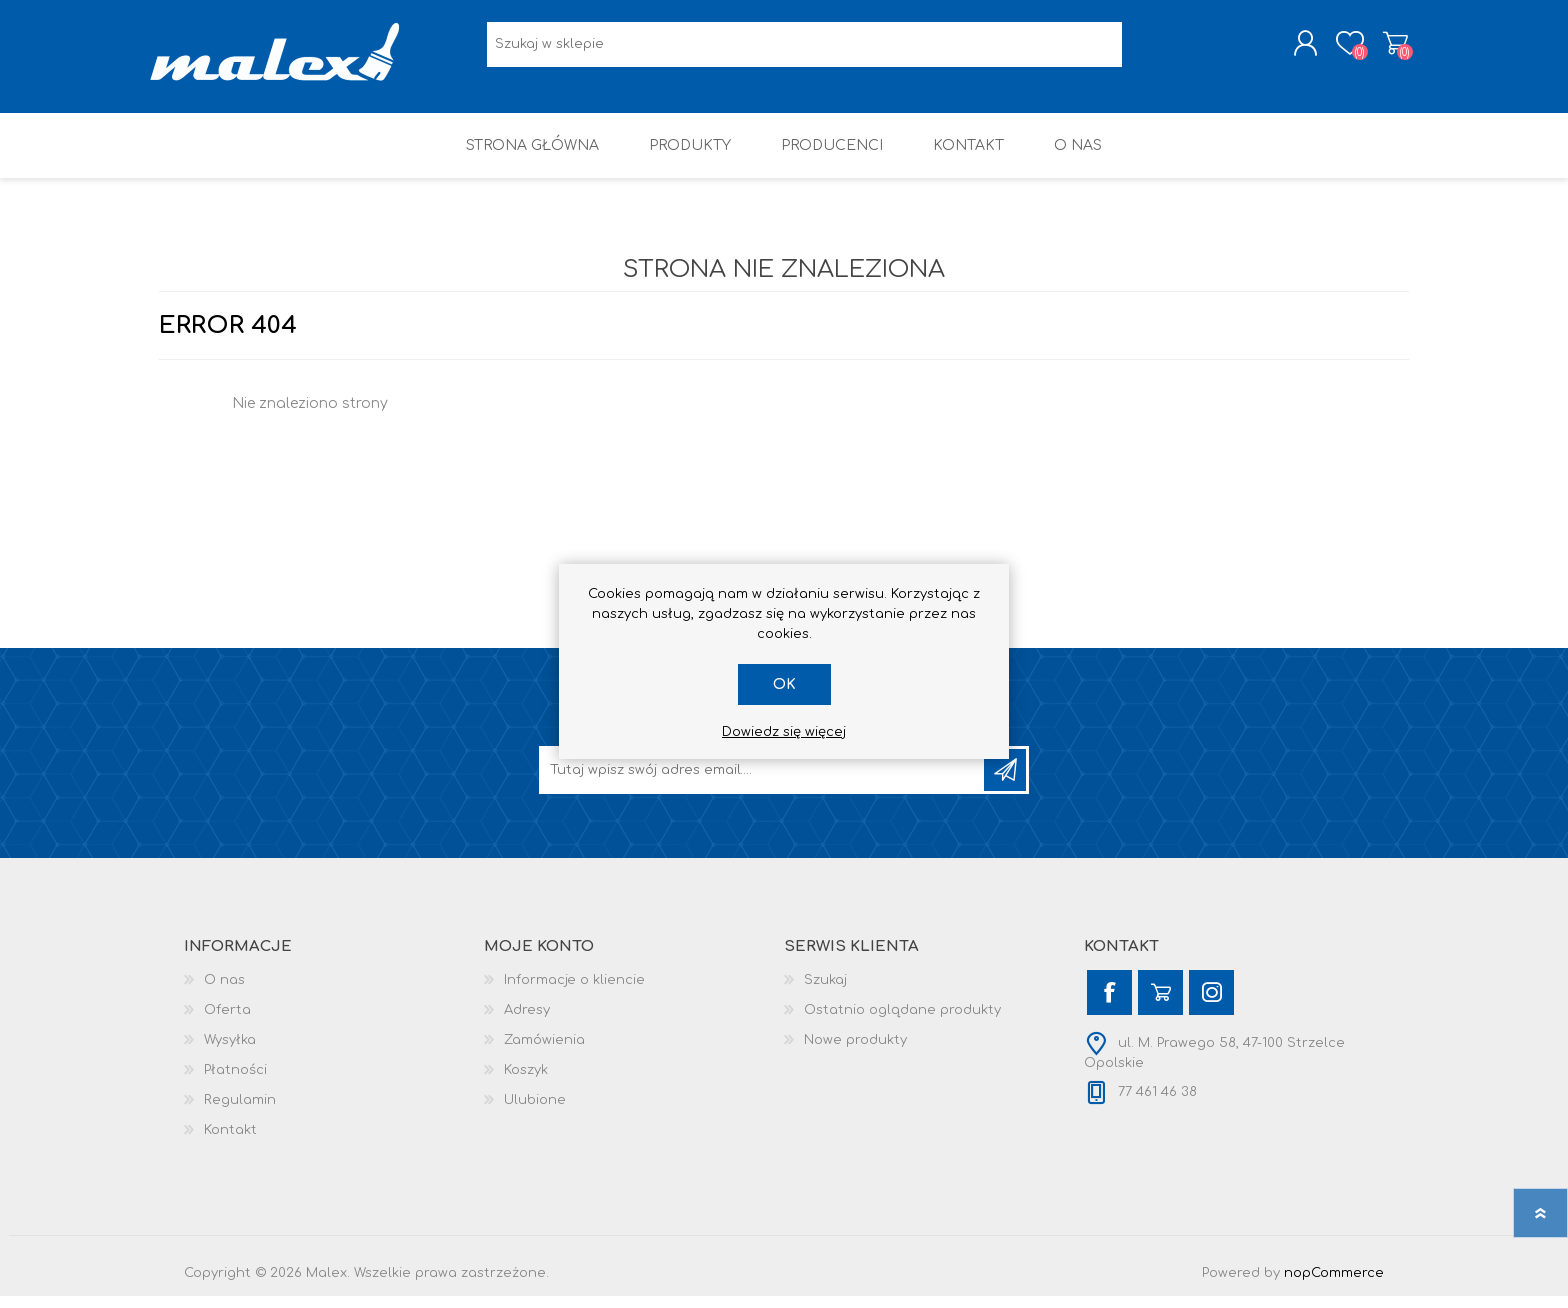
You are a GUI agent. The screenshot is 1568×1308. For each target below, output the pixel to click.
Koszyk (1386, 49)
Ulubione (535, 1112)
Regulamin (240, 1112)
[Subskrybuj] (763, 782)
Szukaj (825, 992)
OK (784, 684)
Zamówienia (544, 1052)
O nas (224, 992)
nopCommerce (1334, 1285)
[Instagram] (1211, 1004)
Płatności (235, 1082)
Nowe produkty (855, 1052)
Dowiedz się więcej (784, 732)
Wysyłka (230, 1052)
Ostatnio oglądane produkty (902, 1022)
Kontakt (230, 1142)
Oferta (227, 1022)
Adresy (527, 1022)
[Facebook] (1109, 1004)
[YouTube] (1160, 1004)
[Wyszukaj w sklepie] (804, 50)
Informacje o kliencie (574, 992)
